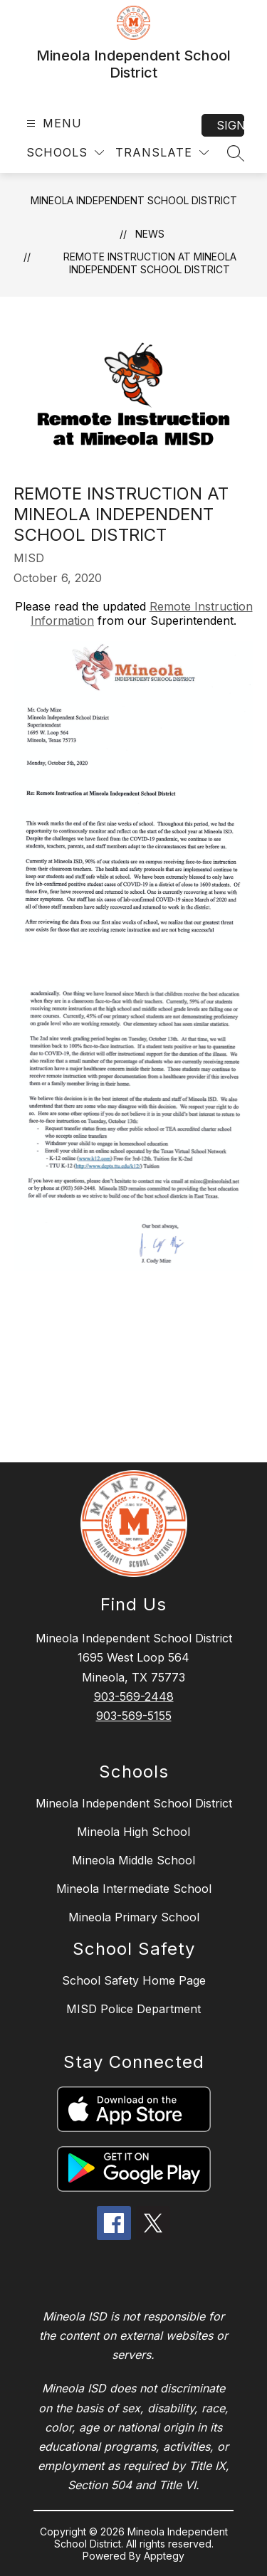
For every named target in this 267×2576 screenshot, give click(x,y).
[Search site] (235, 153)
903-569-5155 (134, 1716)
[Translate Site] (162, 153)
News (149, 234)
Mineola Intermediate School (133, 1888)
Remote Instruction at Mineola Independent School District (149, 262)
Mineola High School (133, 1832)
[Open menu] (52, 123)
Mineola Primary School (133, 1917)
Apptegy (164, 2556)
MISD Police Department (133, 2009)
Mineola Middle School (133, 1860)
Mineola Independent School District (134, 200)
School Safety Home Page (134, 1980)
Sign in (230, 125)
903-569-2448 (134, 1696)
